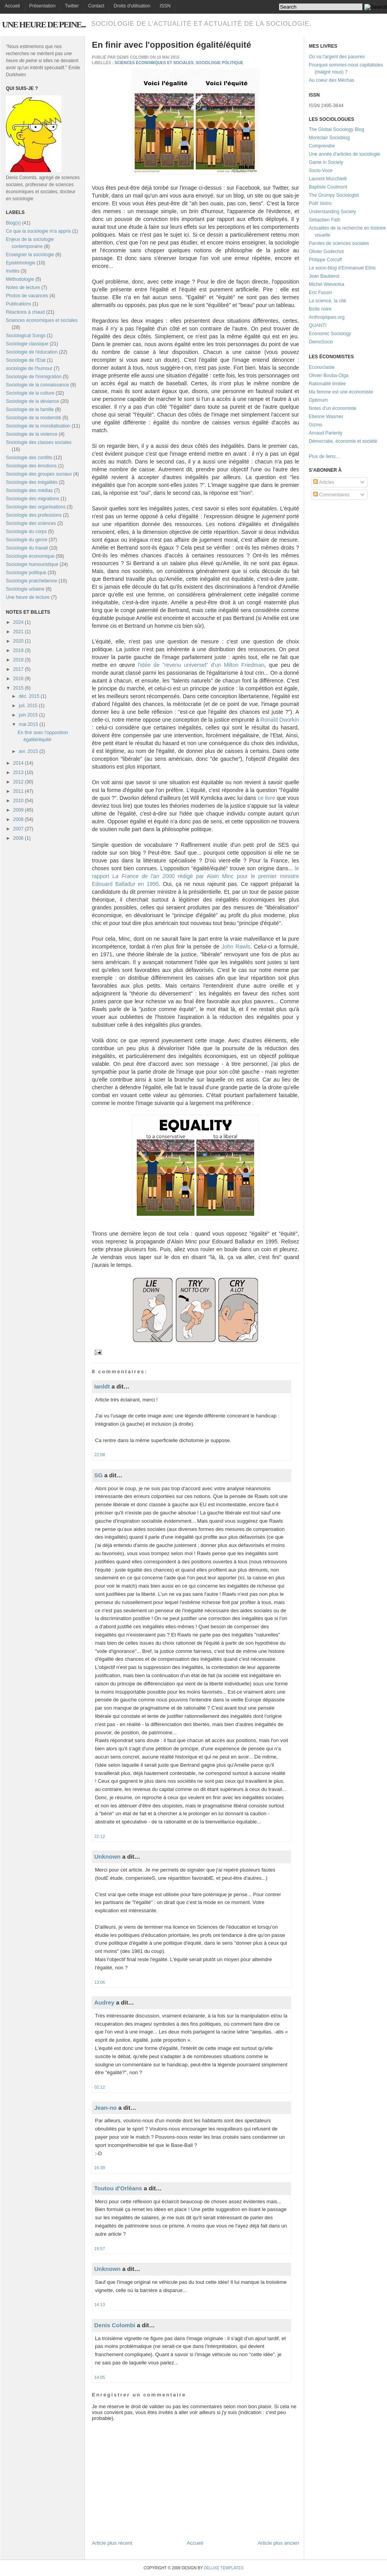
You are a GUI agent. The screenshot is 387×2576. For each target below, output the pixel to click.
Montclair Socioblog (329, 137)
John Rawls (236, 946)
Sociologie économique (30, 556)
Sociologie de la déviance (32, 401)
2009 (18, 810)
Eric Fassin (320, 292)
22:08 (99, 1454)
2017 (18, 669)
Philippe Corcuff (325, 259)
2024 (18, 622)
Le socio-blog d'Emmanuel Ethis (342, 268)
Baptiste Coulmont (328, 187)
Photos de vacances (27, 295)
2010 (18, 800)
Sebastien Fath (324, 220)
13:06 (99, 1982)
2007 (18, 829)
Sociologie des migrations (32, 498)
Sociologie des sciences (31, 523)
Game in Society (326, 162)
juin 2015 (28, 715)
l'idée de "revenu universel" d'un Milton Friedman (201, 665)
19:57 (99, 2248)
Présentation (42, 6)
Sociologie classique (27, 344)
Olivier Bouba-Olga (328, 375)
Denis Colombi (114, 2325)
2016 (18, 678)
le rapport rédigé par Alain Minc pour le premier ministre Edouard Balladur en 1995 (195, 876)
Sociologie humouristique (32, 564)
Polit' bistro (320, 203)
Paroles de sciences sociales (339, 243)
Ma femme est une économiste (341, 392)
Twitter (72, 6)
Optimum (318, 400)
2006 (18, 838)
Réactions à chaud (25, 312)
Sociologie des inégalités (31, 482)
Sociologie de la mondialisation (38, 426)
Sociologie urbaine (25, 589)
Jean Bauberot (324, 276)
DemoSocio (321, 342)
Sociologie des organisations (36, 507)
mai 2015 (28, 724)
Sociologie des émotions (31, 466)
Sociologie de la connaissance (37, 385)
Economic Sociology (330, 333)
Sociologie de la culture (30, 393)
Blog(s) (13, 223)
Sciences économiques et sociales (41, 320)
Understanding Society (332, 211)
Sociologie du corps (26, 531)
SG (98, 1475)
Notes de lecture (23, 287)
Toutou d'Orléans (118, 2188)
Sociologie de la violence (31, 434)
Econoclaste (321, 367)
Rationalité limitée (327, 383)
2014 (18, 763)
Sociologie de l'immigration (33, 376)
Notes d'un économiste (333, 408)
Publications (18, 304)
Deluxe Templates (223, 2568)
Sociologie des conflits (29, 457)
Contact (96, 6)
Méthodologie (20, 279)
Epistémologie (20, 263)
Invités (13, 271)
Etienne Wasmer (326, 416)
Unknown (107, 1856)
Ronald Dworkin (279, 720)
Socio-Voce (321, 170)
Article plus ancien (278, 2543)
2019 (18, 650)
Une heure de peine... (43, 24)
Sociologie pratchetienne (31, 581)
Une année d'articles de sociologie (344, 154)
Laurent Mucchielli (328, 178)
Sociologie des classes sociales (39, 442)
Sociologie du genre (26, 540)
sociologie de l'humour (29, 368)
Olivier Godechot (326, 251)
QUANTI (317, 325)
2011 (18, 791)
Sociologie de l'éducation (31, 352)
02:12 (99, 2087)
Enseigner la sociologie (30, 254)
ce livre (266, 798)
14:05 (99, 2377)
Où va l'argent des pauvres (337, 56)
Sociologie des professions (34, 515)
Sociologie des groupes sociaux (39, 474)
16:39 (99, 2167)
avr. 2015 (28, 751)
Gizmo (315, 425)
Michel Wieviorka (326, 284)
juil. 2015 (28, 705)
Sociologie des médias (29, 490)
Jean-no (105, 2107)
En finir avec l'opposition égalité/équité (171, 45)
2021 (18, 631)
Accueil (12, 6)
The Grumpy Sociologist (334, 195)
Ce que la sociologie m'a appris (38, 231)
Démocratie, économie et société (343, 441)
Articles (323, 482)
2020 (18, 641)
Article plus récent (112, 2543)
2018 (18, 660)
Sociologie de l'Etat (26, 360)
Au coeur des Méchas (331, 80)
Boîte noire (320, 309)
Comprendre (322, 146)
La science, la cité (327, 301)
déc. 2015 (29, 696)
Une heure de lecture (28, 597)
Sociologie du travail (27, 548)
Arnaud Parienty (325, 433)
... (337, 456)
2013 (18, 772)
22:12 (99, 1836)
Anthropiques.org (326, 317)
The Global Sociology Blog (336, 129)
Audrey (104, 2002)
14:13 (99, 2304)
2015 (18, 688)
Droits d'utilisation (132, 6)
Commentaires (331, 495)
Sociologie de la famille (30, 409)
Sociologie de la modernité (33, 417)
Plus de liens (322, 456)
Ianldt (102, 1386)
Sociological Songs (25, 335)
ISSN (164, 6)
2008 (18, 819)
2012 (18, 782)
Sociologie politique (26, 572)
